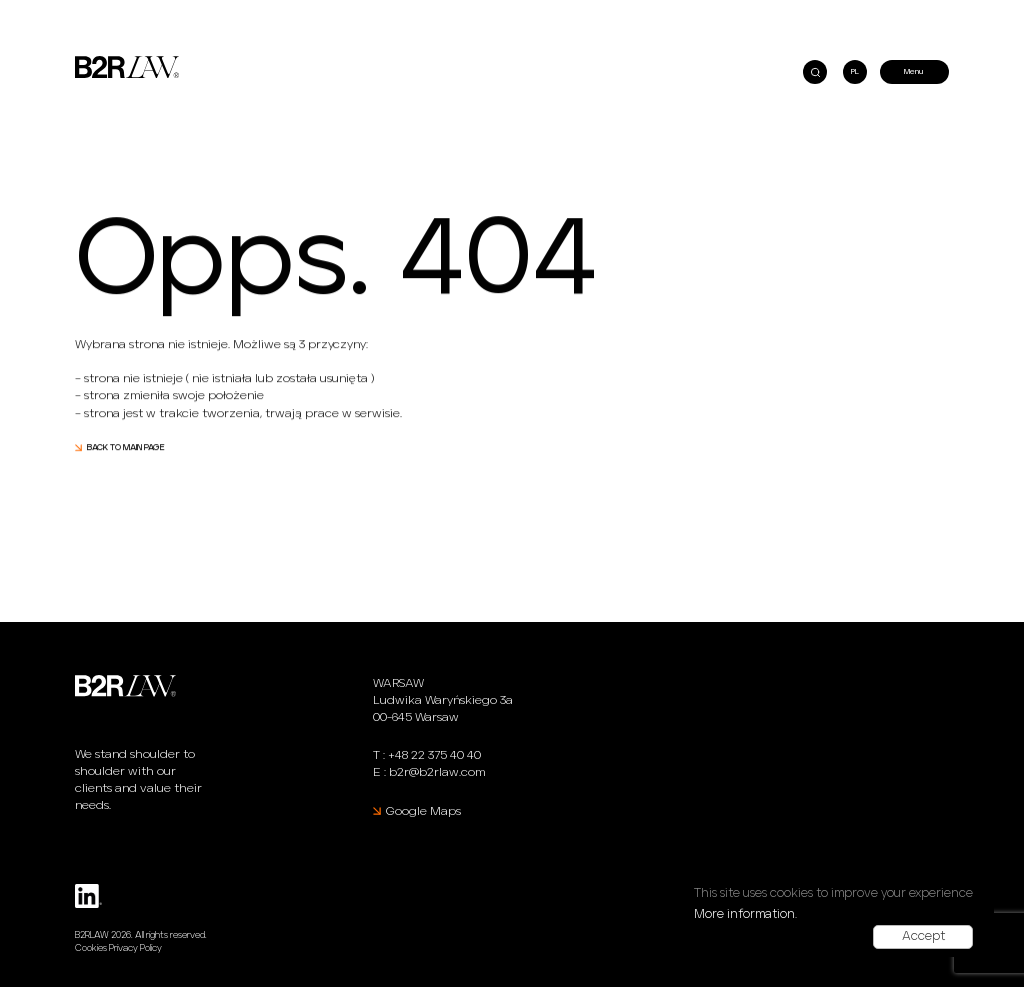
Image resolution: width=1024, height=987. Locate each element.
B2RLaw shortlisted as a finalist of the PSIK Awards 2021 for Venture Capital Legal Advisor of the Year (272, 12)
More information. (745, 914)
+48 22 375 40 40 (434, 755)
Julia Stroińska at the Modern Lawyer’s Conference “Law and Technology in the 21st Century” (676, 12)
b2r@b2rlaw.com (437, 772)
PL (855, 72)
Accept (923, 936)
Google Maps (423, 811)
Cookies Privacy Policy (118, 948)
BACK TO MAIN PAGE (126, 448)
